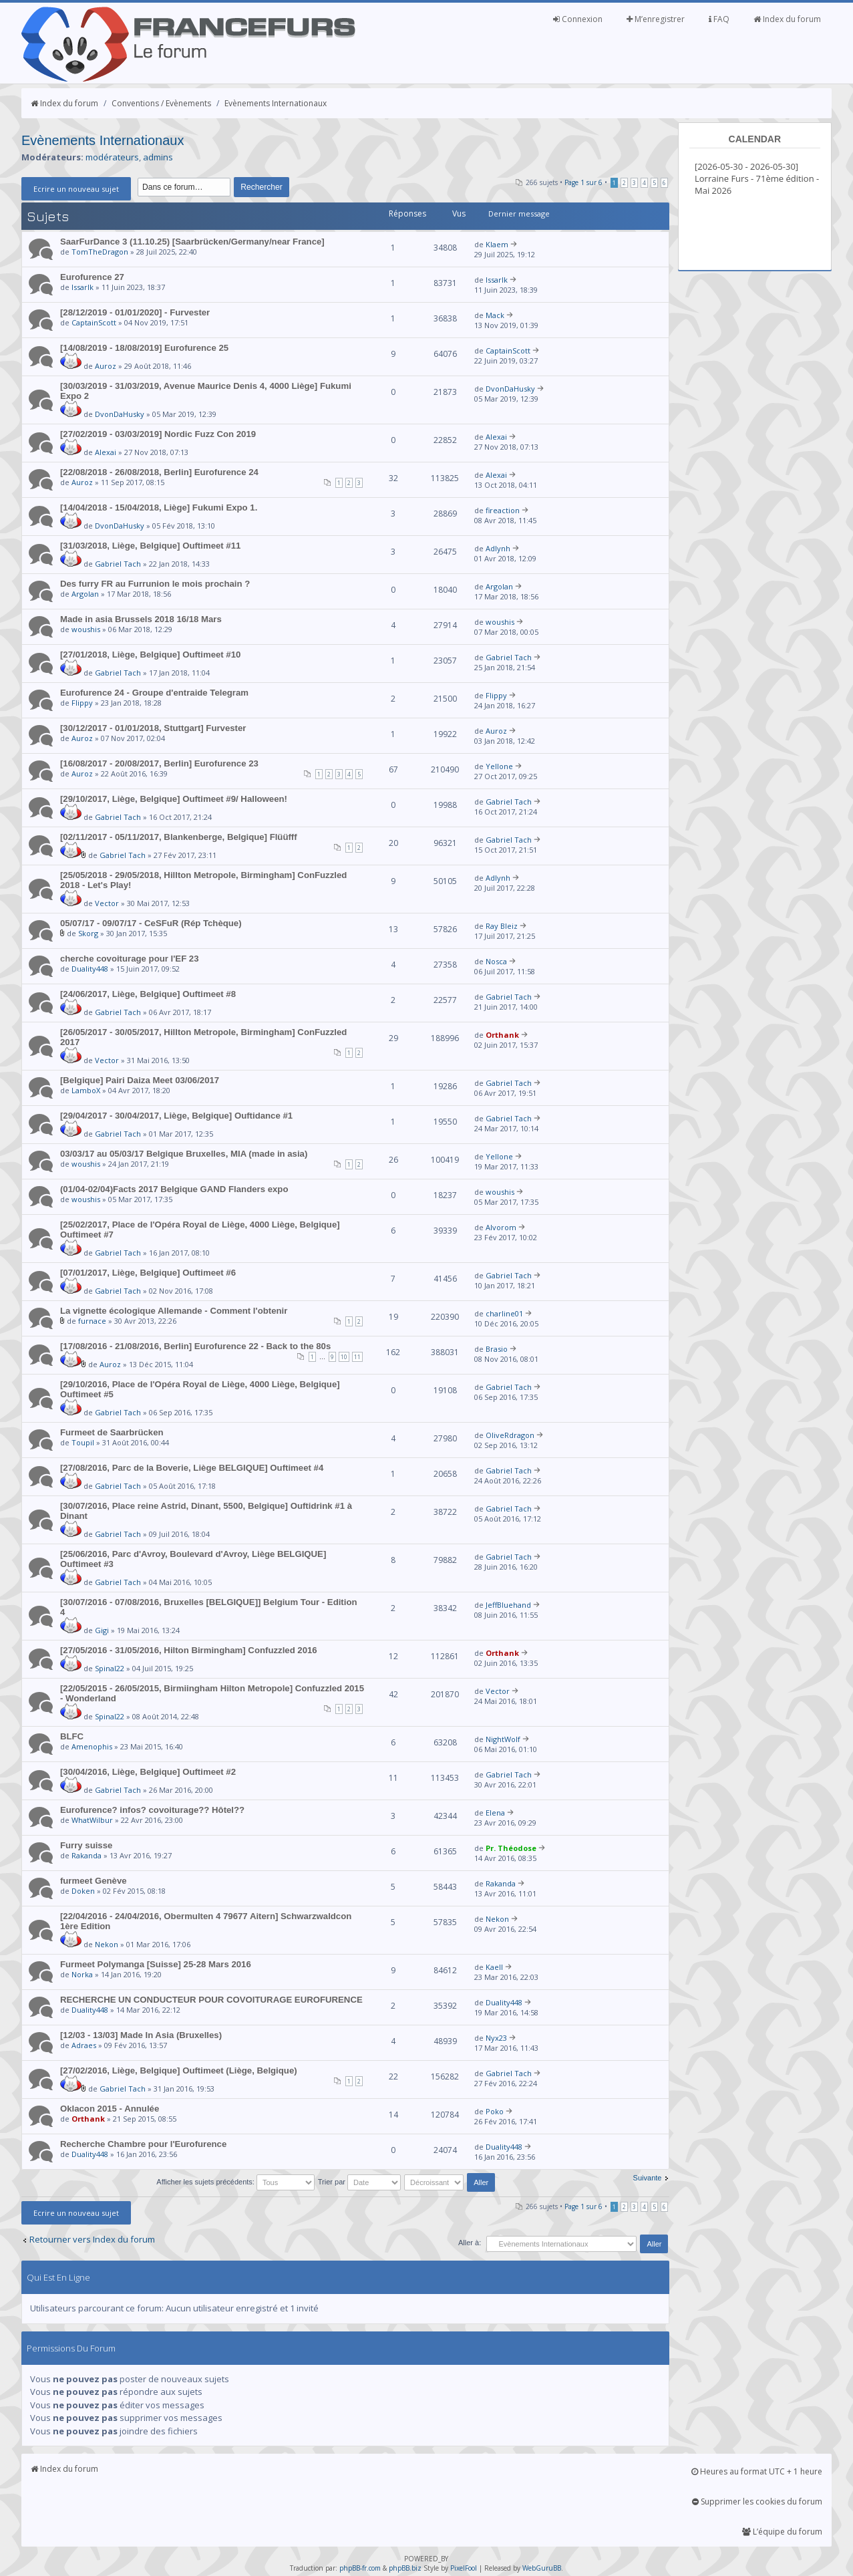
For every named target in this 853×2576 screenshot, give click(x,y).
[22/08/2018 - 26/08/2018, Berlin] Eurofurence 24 (159, 472)
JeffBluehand (508, 1605)
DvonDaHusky (119, 414)
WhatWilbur (92, 1820)
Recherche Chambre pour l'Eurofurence (143, 2144)
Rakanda (86, 1855)
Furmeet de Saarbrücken (112, 1432)
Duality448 (89, 969)
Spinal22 (109, 1668)
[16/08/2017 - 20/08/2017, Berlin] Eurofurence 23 (159, 763)
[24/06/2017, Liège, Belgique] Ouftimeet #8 (148, 994)
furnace (92, 1321)
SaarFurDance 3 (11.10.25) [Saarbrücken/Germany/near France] (192, 242)
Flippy (82, 703)
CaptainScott (93, 322)
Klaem (497, 244)
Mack (495, 315)
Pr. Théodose (511, 1848)
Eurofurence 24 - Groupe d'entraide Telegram (154, 693)
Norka (82, 1974)
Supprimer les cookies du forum (757, 2501)
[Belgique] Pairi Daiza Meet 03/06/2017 (139, 1080)
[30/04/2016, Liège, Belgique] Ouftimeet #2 (148, 1772)
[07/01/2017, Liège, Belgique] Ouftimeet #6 (148, 1273)
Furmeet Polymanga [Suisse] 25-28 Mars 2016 (155, 1964)
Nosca (496, 961)
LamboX (85, 1090)
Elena (495, 1813)
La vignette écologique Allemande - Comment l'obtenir (173, 1311)
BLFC (71, 1736)
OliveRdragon (510, 1435)
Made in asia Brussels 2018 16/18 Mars (141, 619)
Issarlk (82, 287)
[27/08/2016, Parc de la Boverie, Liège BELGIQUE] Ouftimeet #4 (191, 1468)
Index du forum (787, 19)
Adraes (83, 2045)
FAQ (719, 19)
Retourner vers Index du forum (92, 2239)
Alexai (105, 452)
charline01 (504, 1313)
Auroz (105, 366)
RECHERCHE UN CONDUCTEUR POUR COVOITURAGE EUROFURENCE (211, 2000)
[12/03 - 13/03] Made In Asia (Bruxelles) (141, 2035)
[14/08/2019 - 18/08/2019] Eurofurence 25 (144, 348)
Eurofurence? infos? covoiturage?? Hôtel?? (152, 1810)
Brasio (497, 1349)
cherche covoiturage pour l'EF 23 (129, 959)
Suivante (647, 2178)
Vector (107, 903)
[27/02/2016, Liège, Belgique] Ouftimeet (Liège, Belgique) (178, 2070)
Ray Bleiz (502, 926)
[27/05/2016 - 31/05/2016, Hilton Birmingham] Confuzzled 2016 (188, 1650)
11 (357, 1356)
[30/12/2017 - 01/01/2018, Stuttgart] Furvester (153, 728)
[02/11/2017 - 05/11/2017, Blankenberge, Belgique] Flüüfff (178, 837)
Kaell (494, 1967)
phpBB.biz (405, 2568)
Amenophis (91, 1746)
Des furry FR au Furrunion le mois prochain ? (155, 584)
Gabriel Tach (118, 564)
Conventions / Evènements (161, 103)
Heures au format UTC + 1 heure (756, 2471)
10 (344, 1356)
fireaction (503, 510)
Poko (495, 2111)
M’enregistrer (656, 19)
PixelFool (463, 2568)
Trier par (359, 2182)
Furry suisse (86, 1845)
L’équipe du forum (782, 2531)
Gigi (102, 1630)
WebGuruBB (541, 2568)
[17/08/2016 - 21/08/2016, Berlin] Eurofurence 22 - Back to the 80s (195, 1346)
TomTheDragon (99, 252)
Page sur (583, 182)
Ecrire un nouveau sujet (76, 189)
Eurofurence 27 (92, 277)
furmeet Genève (93, 1881)
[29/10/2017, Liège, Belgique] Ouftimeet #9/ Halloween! (173, 799)
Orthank (502, 1035)
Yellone (499, 766)
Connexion (578, 19)
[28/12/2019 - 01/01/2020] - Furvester (135, 312)
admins (158, 157)
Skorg (88, 933)
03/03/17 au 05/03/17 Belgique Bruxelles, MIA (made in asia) (183, 1154)
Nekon (106, 1944)
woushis (85, 629)
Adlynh (498, 548)
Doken (83, 1891)
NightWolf (503, 1739)
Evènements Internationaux (275, 103)
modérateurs (112, 157)
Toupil (82, 1442)
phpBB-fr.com (360, 2568)
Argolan (85, 594)
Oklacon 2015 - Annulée (109, 2109)
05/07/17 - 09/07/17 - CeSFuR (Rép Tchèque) (151, 923)
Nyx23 (496, 2038)
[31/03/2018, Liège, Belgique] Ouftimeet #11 (150, 546)
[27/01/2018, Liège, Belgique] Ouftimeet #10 (150, 655)
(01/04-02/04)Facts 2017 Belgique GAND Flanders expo (174, 1189)
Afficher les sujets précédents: (235, 2182)
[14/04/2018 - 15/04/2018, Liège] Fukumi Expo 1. (158, 508)
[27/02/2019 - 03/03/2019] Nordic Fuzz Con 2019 (158, 434)
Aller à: (469, 2243)
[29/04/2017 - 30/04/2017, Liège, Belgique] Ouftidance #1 (176, 1116)
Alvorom (501, 1227)
